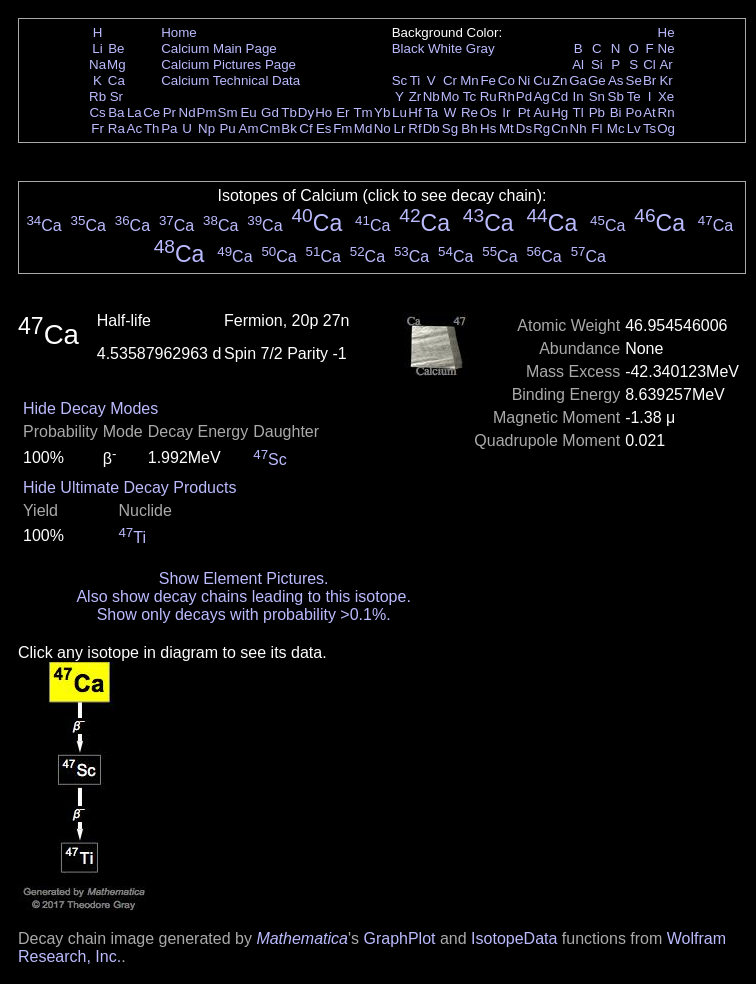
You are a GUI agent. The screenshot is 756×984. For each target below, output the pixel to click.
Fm (342, 128)
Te (634, 96)
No (382, 128)
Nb (431, 96)
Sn (597, 96)
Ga (578, 80)
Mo (450, 96)
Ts (649, 128)
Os (488, 112)
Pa (169, 128)
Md (363, 128)
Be (116, 48)
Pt (524, 112)
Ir (506, 112)
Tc (469, 96)
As (616, 80)
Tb (289, 112)
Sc (400, 80)
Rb (97, 96)
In (578, 96)
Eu (248, 112)
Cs (97, 112)
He (666, 32)
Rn (666, 112)
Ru (488, 96)
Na (97, 64)
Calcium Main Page (219, 48)
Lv (634, 128)
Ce (151, 112)
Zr (415, 96)
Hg (559, 112)
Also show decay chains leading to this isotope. (243, 596)
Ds (524, 128)
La (134, 112)
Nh (578, 128)
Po (634, 112)
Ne (666, 48)
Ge (597, 80)
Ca (116, 80)
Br (649, 80)
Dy (306, 112)
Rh (506, 96)
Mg (116, 64)
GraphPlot (399, 938)
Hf (414, 112)
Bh (469, 128)
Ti (415, 80)
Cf (305, 128)
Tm (362, 112)
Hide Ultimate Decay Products (129, 487)
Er (342, 112)
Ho (323, 112)
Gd (270, 112)
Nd (187, 112)
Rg (541, 128)
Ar (665, 64)
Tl (578, 112)
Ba (116, 112)
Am (249, 128)
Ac (135, 128)
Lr (400, 128)
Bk (289, 128)
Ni (524, 80)
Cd (559, 96)
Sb (616, 96)
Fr (97, 128)
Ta (431, 112)
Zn (560, 80)
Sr (116, 96)
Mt (506, 128)
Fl (596, 128)
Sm (228, 112)
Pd (524, 96)
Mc (616, 128)
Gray (480, 48)
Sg (450, 128)
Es (324, 128)
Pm (207, 112)
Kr (665, 80)
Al (578, 64)
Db (431, 128)
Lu (399, 112)
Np (206, 128)
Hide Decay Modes (90, 408)
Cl (649, 64)
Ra (116, 128)
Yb (382, 112)
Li (97, 48)
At (649, 112)
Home (179, 32)
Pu (227, 128)
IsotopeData (514, 938)
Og (666, 128)
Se (634, 80)
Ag (541, 96)
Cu (541, 80)
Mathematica (302, 938)
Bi (616, 112)
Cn (559, 128)
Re (469, 112)
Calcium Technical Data (230, 80)
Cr (450, 80)
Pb (597, 112)
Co (506, 80)
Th (152, 128)
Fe (488, 80)
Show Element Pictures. (244, 578)
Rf (414, 128)
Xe (666, 96)
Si (597, 64)
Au (541, 112)
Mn (469, 80)
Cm (270, 128)
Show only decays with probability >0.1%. (244, 614)
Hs (488, 128)
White (445, 48)
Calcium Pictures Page (228, 64)
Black (408, 48)
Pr (169, 112)
